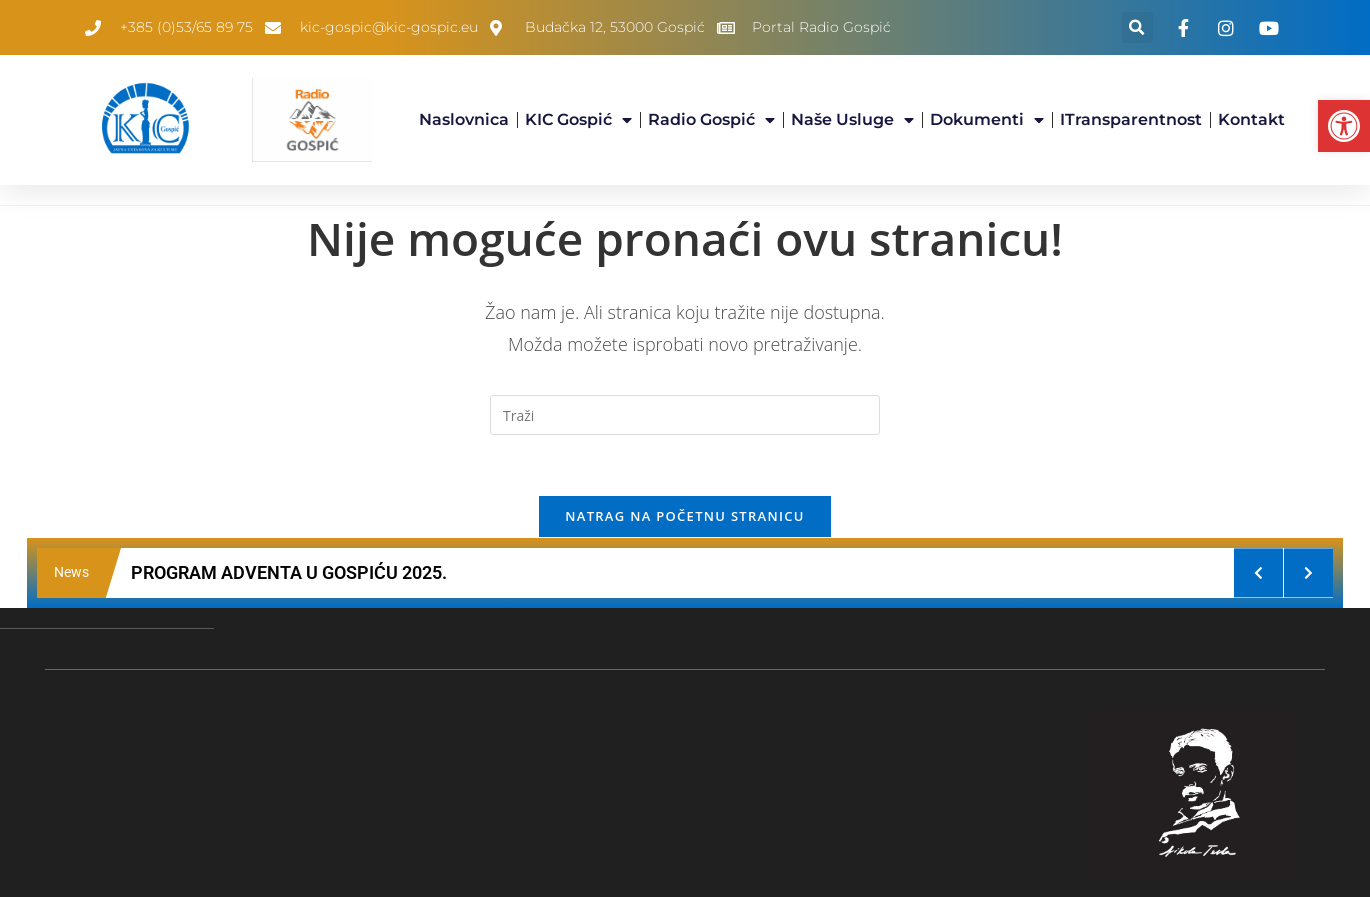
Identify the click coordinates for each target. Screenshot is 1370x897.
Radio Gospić (711, 120)
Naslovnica (464, 119)
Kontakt (1251, 119)
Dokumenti (987, 120)
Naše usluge (852, 120)
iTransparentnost (1131, 119)
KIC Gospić (578, 120)
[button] (1344, 126)
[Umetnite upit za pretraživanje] (685, 415)
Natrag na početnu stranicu (685, 516)
